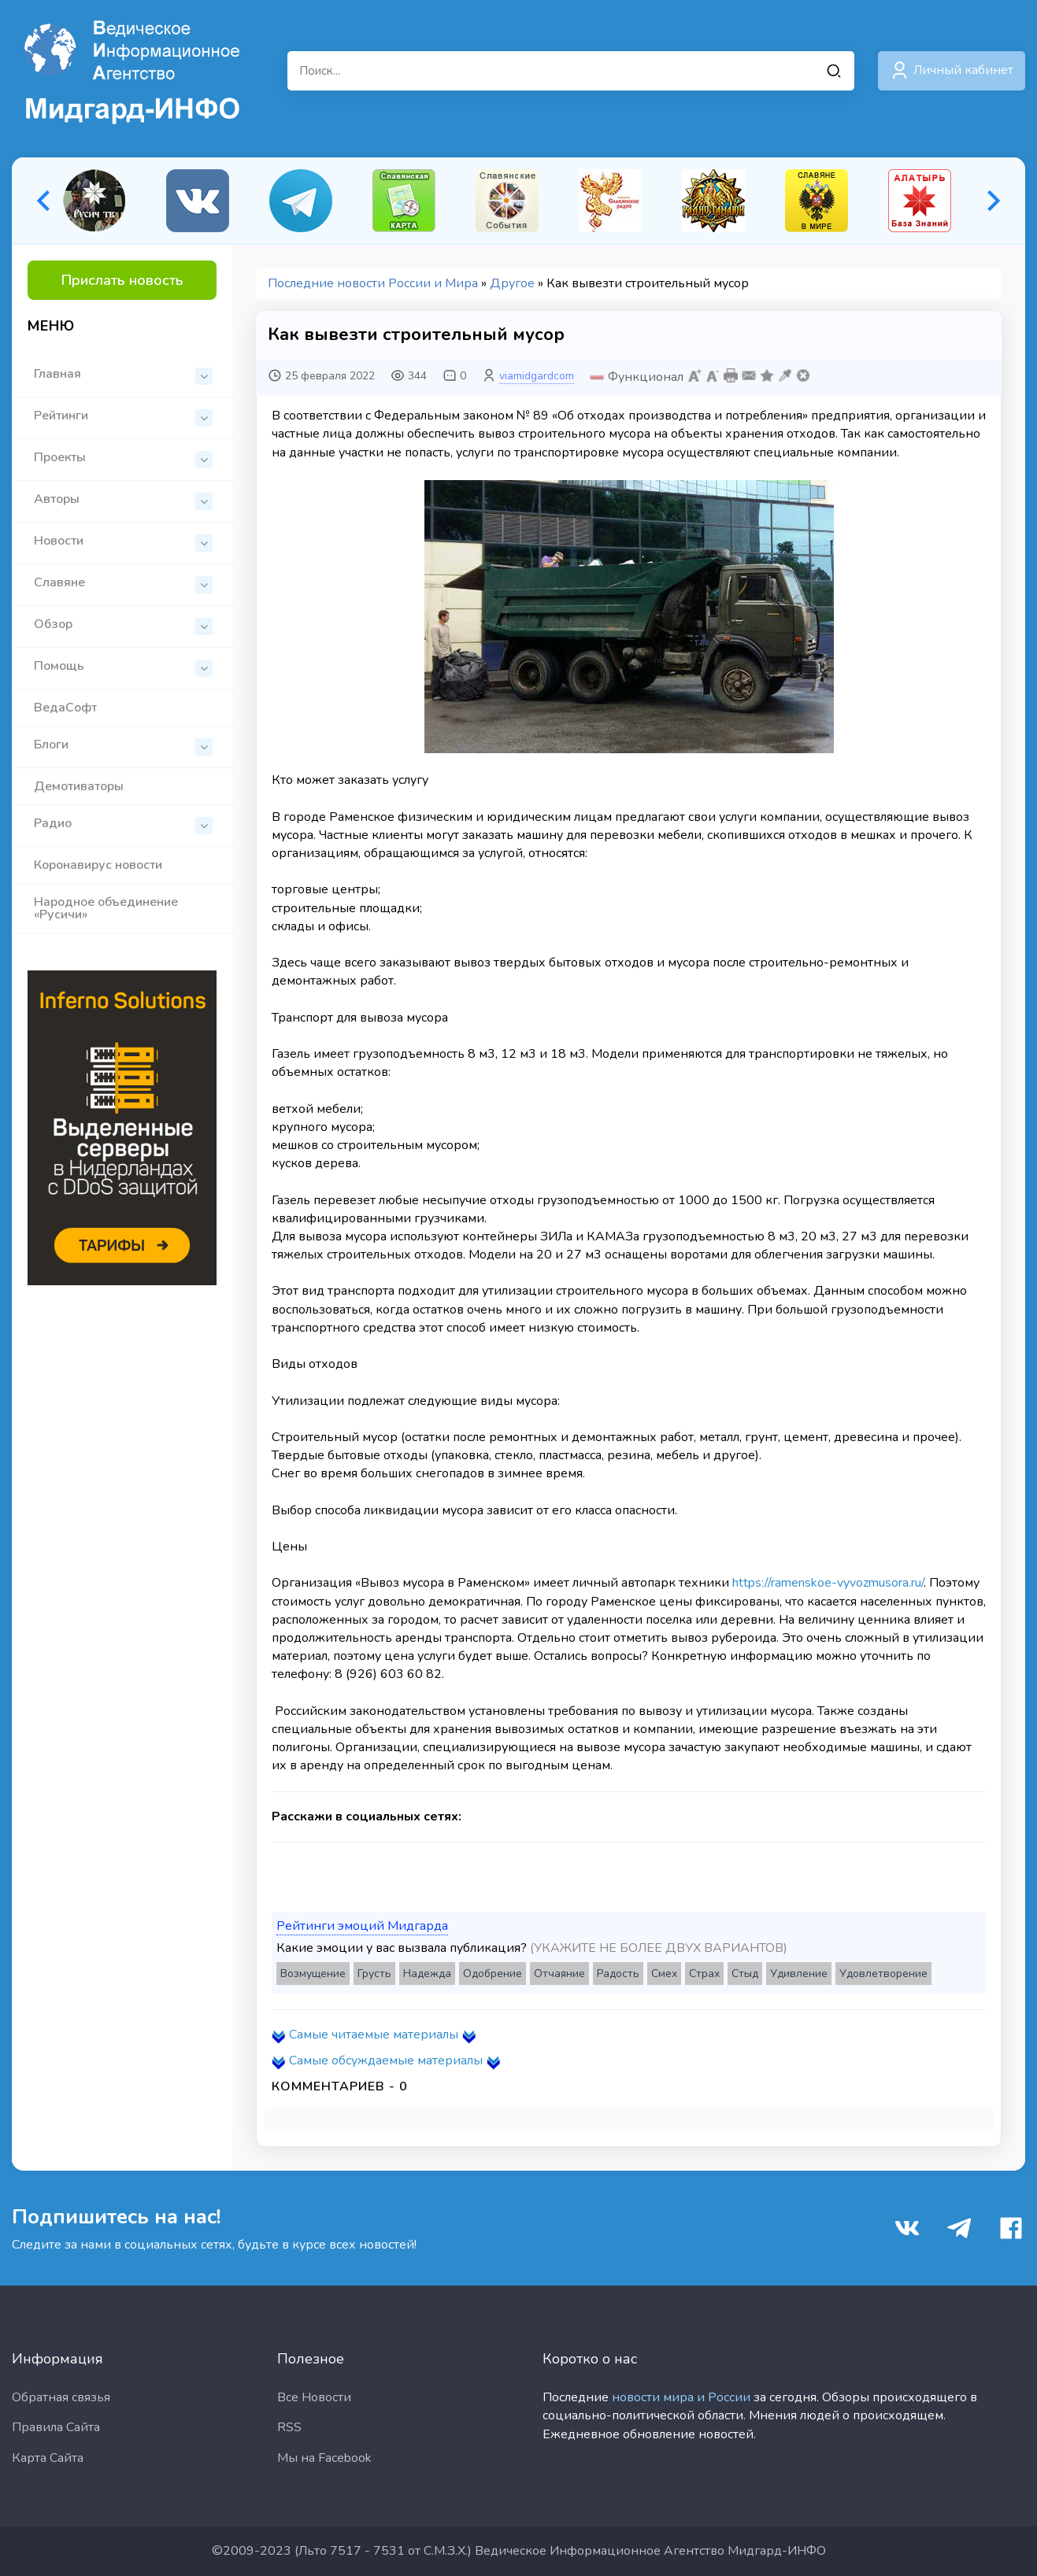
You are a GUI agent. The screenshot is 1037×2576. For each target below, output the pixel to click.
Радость (618, 1973)
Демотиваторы (79, 786)
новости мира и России (681, 2397)
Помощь (123, 667)
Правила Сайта (56, 2427)
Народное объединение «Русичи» (106, 908)
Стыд (744, 1973)
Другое (512, 283)
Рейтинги (123, 417)
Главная (123, 375)
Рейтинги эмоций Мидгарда (362, 1926)
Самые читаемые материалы (373, 2034)
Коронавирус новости (98, 865)
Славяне (123, 583)
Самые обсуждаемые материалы (386, 2060)
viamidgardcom (536, 375)
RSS (289, 2427)
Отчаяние (559, 1973)
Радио (123, 824)
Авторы (123, 500)
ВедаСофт (65, 707)
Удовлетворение (883, 1973)
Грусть (374, 1973)
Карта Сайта (47, 2458)
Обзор (123, 625)
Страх (704, 1973)
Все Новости (314, 2397)
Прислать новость (122, 280)
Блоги (123, 746)
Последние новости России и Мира (373, 283)
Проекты (123, 458)
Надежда (427, 1973)
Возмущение (313, 1973)
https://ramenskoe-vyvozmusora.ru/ (828, 1582)
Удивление (799, 1973)
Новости (123, 542)
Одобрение (492, 1973)
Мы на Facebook (324, 2458)
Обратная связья (61, 2397)
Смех (664, 1973)
